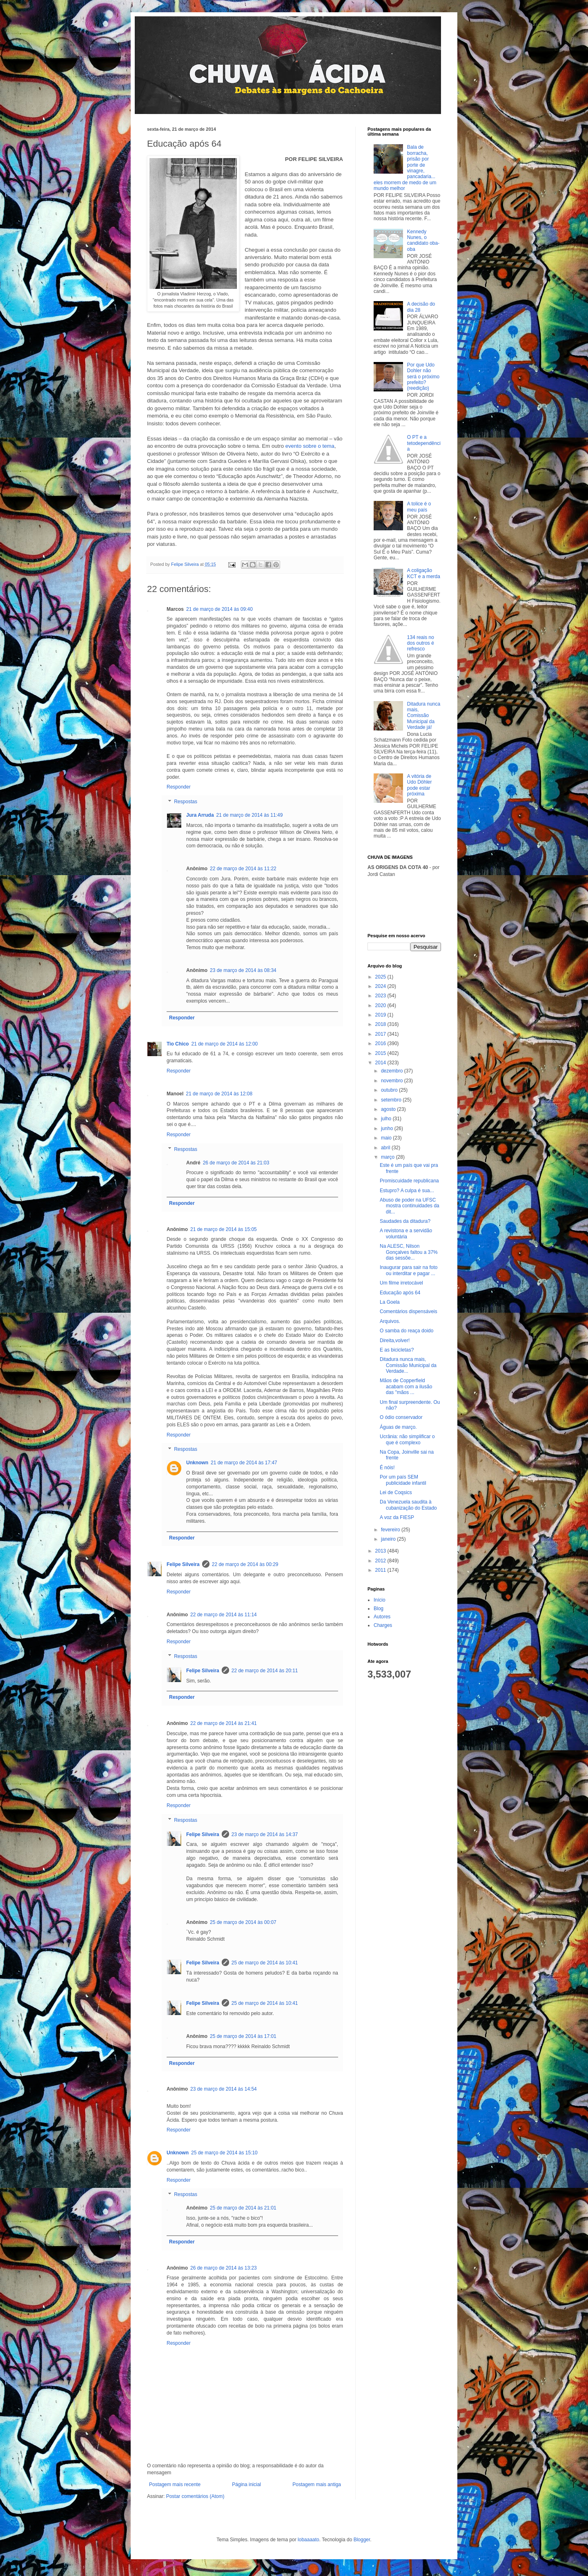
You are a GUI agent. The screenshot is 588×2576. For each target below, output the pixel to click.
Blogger (362, 2539)
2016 (381, 1043)
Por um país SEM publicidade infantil (403, 1480)
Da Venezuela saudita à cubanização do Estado (408, 1504)
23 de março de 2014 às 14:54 (223, 2089)
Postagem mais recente (174, 2484)
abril (386, 1148)
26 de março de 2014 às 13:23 (223, 2268)
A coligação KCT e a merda (423, 573)
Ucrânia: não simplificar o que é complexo (407, 1439)
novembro (392, 1081)
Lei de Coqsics (396, 1492)
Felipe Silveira (183, 1564)
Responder (179, 787)
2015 (381, 1053)
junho (387, 1128)
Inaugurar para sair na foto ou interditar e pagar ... (408, 1270)
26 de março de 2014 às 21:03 (236, 1163)
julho (387, 1119)
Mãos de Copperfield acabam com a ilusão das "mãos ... (406, 1386)
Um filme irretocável (401, 1283)
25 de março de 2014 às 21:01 (243, 2208)
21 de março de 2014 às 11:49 (249, 815)
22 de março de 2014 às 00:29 (245, 1564)
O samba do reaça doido (406, 1331)
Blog (378, 1608)
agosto (389, 1109)
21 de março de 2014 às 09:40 (219, 609)
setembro (392, 1100)
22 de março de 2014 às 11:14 (223, 1615)
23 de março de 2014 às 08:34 (243, 970)
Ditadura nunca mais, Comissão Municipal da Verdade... (408, 1365)
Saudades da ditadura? (405, 1221)
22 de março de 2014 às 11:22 (243, 868)
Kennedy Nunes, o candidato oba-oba (423, 240)
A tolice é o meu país (419, 506)
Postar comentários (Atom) (195, 2496)
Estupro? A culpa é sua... (407, 1190)
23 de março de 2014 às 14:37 (265, 1834)
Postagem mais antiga (316, 2484)
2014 (381, 1063)
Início (379, 1600)
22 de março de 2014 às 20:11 (265, 1670)
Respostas (185, 801)
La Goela (390, 1302)
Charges (383, 1625)
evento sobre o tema (309, 446)
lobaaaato (308, 2539)
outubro (390, 1090)
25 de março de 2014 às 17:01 (243, 2036)
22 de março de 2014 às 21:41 (223, 1723)
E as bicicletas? (397, 1350)
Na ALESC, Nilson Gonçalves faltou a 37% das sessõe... (409, 1252)
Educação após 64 (400, 1293)
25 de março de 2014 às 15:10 (224, 2153)
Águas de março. (398, 1427)
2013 (381, 1551)
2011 (381, 1570)
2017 (381, 1034)
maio (387, 1138)
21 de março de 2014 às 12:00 (224, 1044)
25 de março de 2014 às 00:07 (243, 1922)
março (388, 1157)
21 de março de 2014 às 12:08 (219, 1094)
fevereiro (391, 1530)
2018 (381, 1024)
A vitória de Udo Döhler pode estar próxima (419, 785)
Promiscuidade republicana (409, 1181)
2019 (381, 1015)
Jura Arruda (200, 815)
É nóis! (387, 1467)
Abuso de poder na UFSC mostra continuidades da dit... (409, 1206)
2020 (381, 1005)
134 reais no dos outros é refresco (420, 643)
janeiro (389, 1539)
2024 (381, 986)
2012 (381, 1561)
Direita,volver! (395, 1340)
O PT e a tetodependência (424, 443)
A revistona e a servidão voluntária (406, 1233)
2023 (381, 996)
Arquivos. (390, 1321)
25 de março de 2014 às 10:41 (265, 1963)
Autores (382, 1617)
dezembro (392, 1071)
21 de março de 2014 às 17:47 (244, 1463)
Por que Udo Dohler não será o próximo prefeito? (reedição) (423, 376)
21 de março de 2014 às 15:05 (223, 1229)
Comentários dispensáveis (408, 1311)
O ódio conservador (401, 1417)
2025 (381, 977)
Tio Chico (178, 1044)
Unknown (197, 1463)
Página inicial (246, 2484)
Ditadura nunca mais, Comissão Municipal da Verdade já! (423, 716)
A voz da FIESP (397, 1517)
